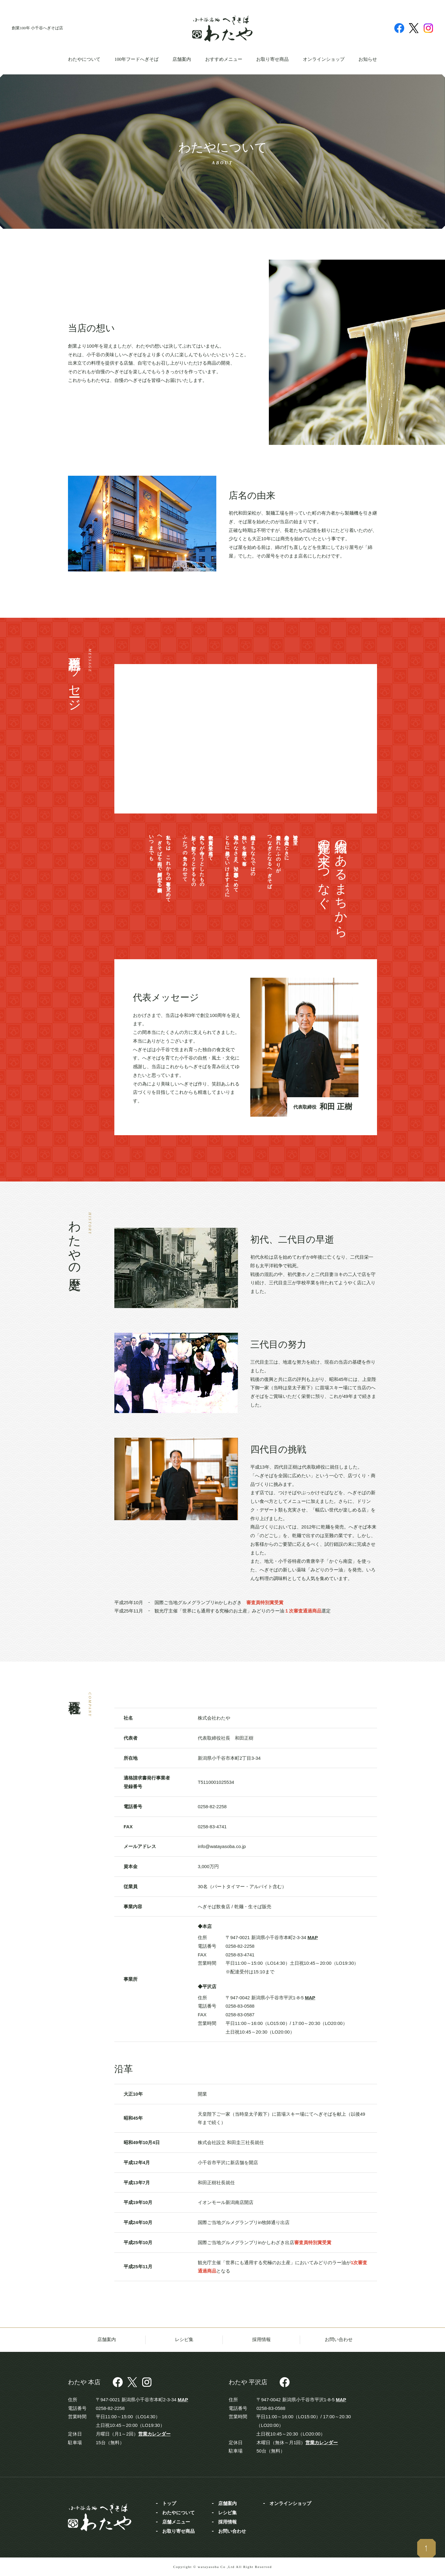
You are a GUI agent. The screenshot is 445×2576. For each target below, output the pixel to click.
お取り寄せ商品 (272, 59)
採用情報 (261, 2339)
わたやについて (84, 59)
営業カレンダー (154, 2433)
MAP (312, 1937)
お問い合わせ (339, 2339)
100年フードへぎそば (136, 59)
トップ (169, 2503)
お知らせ (367, 59)
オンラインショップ (324, 59)
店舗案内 (181, 59)
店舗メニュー (176, 2521)
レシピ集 (184, 2339)
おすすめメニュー (223, 59)
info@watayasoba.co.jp (222, 1846)
